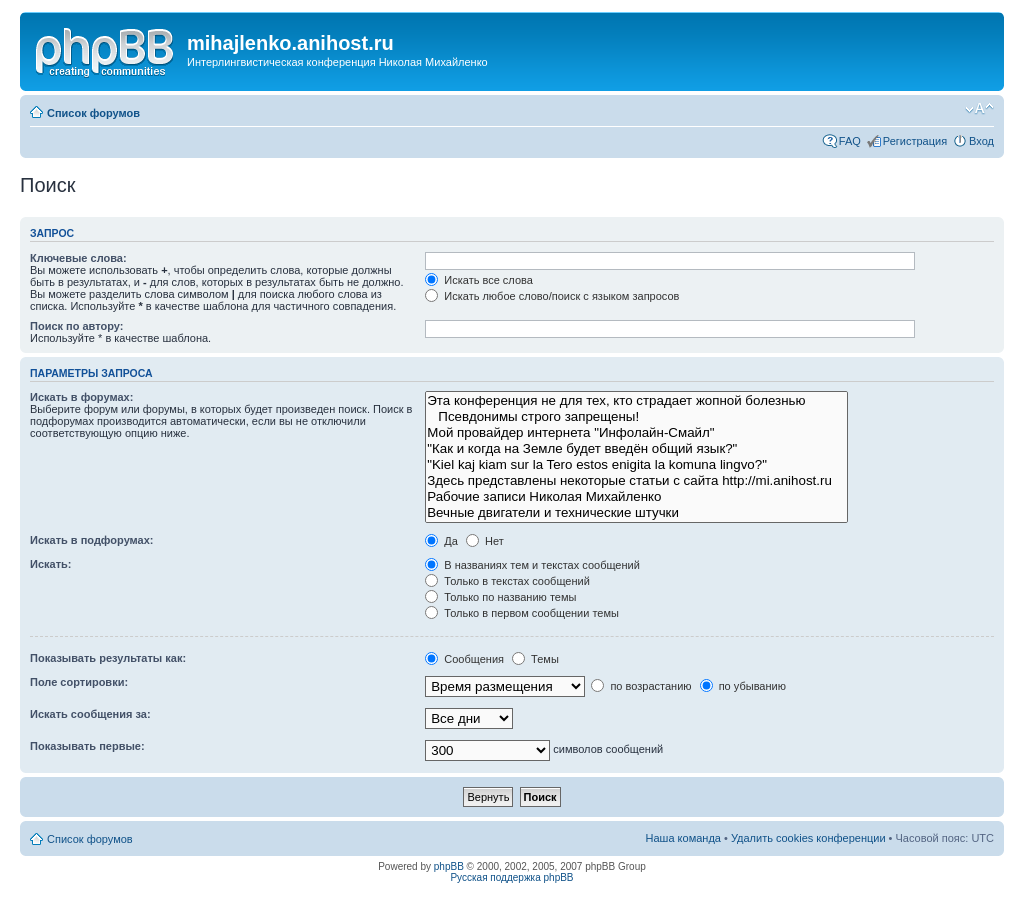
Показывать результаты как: (108, 658)
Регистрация (915, 141)
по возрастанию (641, 686)
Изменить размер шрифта (979, 109)
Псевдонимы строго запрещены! (636, 417)
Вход (981, 141)
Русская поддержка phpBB (511, 877)
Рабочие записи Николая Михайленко (636, 497)
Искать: (50, 564)
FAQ (850, 141)
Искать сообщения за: (90, 714)
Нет (485, 541)
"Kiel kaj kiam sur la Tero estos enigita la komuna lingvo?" (636, 465)
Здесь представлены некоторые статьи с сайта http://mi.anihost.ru (636, 481)
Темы (535, 659)
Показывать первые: (87, 746)
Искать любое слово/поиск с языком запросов (552, 296)
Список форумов (93, 113)
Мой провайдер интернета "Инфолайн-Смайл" (636, 433)
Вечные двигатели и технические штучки (636, 513)
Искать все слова (479, 280)
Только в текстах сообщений (507, 581)
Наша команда (683, 838)
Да (441, 541)
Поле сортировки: (79, 682)
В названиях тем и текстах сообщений (532, 565)
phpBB (449, 866)
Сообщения (464, 659)
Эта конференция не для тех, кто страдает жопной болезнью (636, 401)
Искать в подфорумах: (92, 540)
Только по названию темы (500, 597)
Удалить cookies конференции (808, 838)
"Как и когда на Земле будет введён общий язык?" (636, 449)
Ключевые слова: (78, 258)
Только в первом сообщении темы (522, 613)
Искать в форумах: (81, 397)
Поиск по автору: (76, 326)
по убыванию (743, 686)
